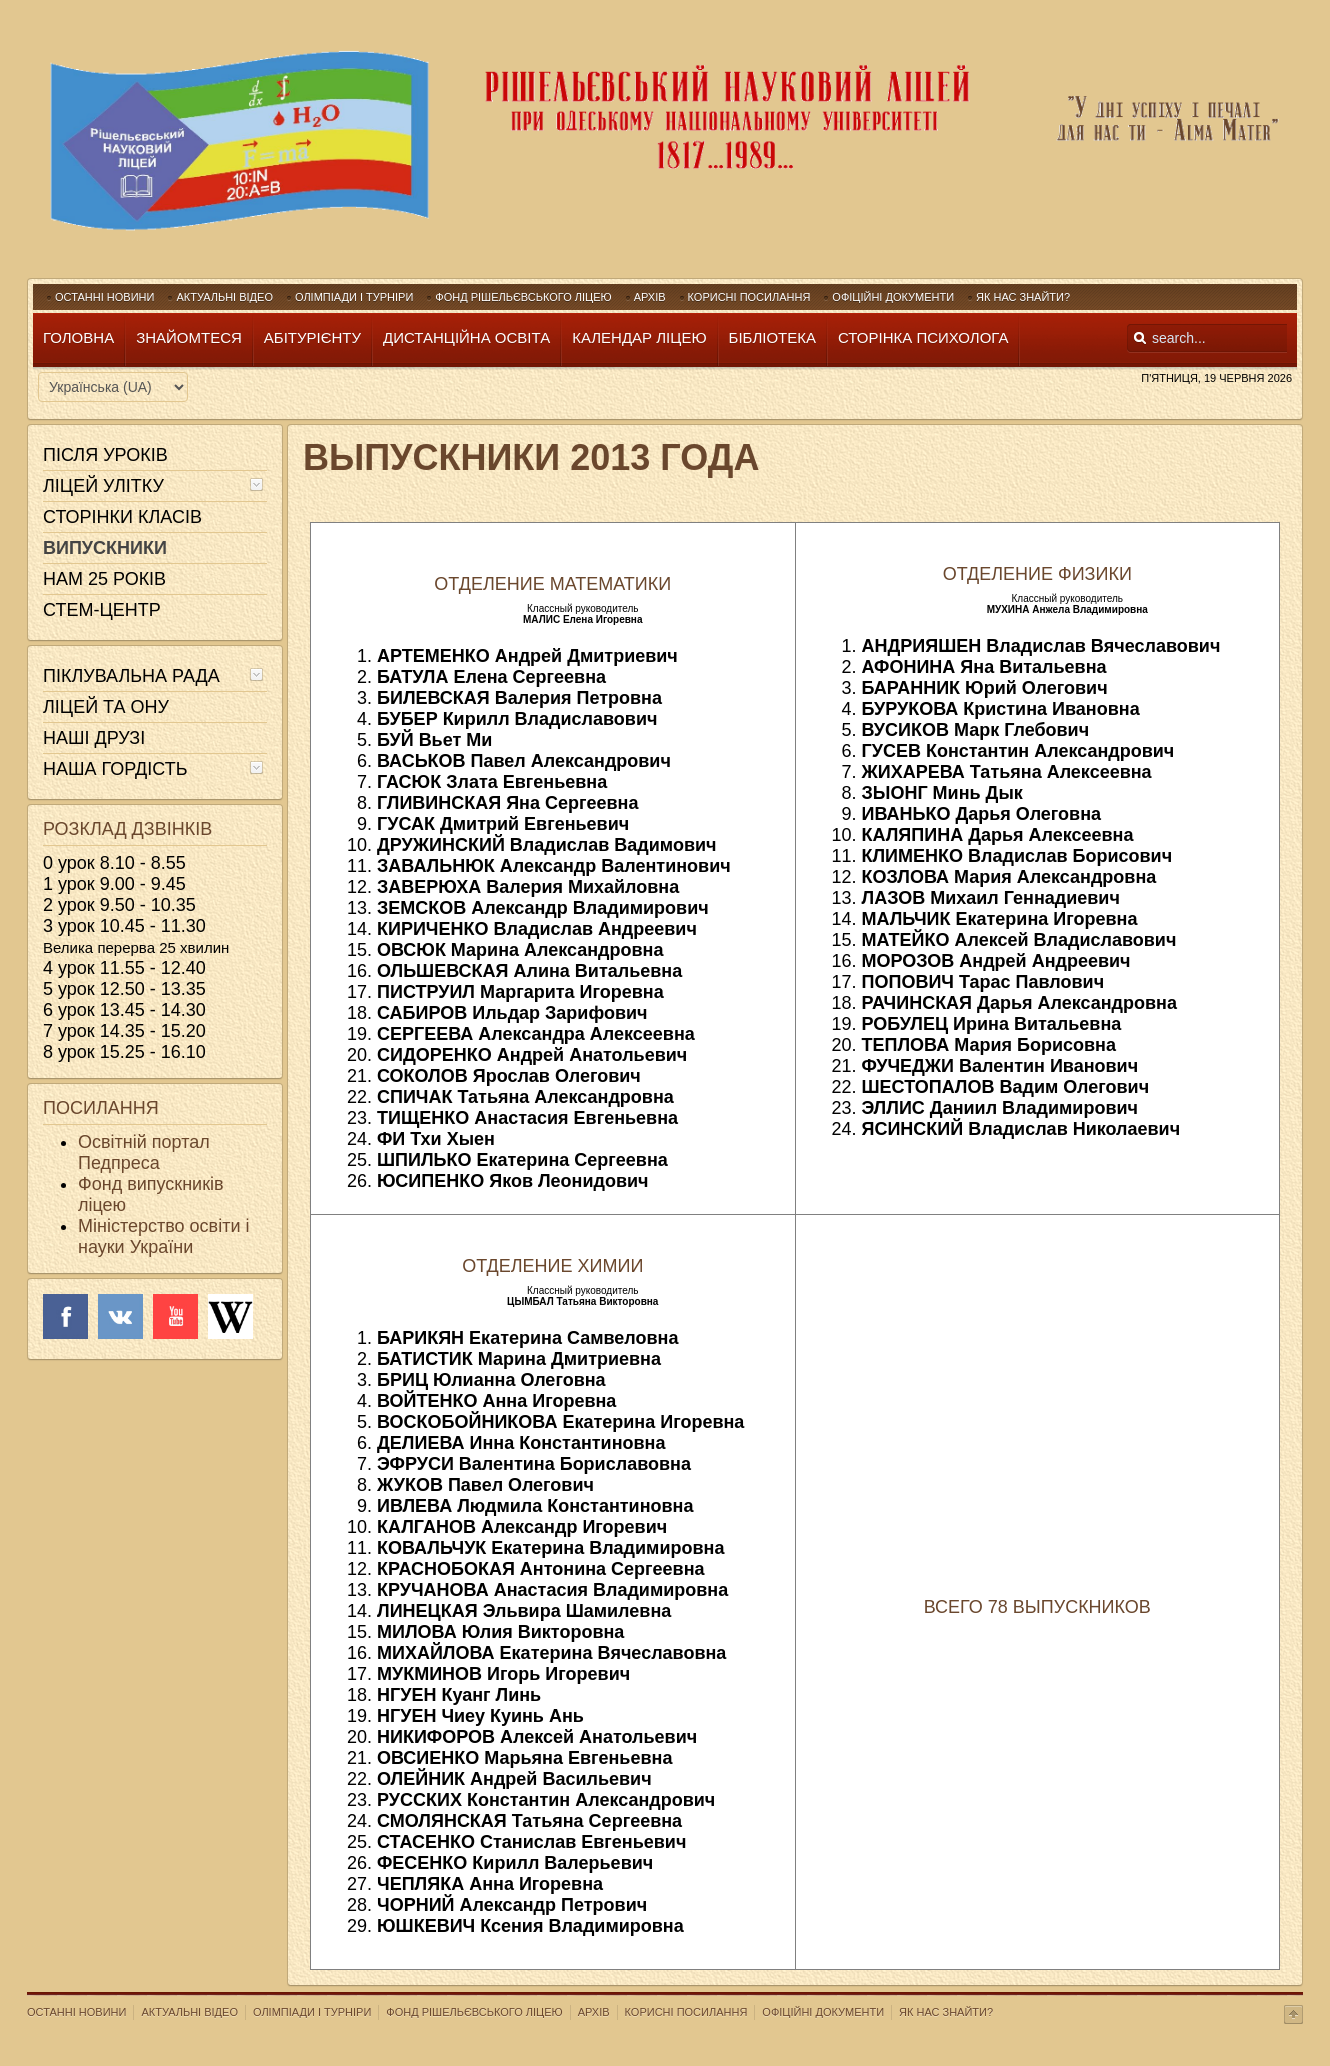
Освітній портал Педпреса (144, 1152)
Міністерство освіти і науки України (163, 1236)
